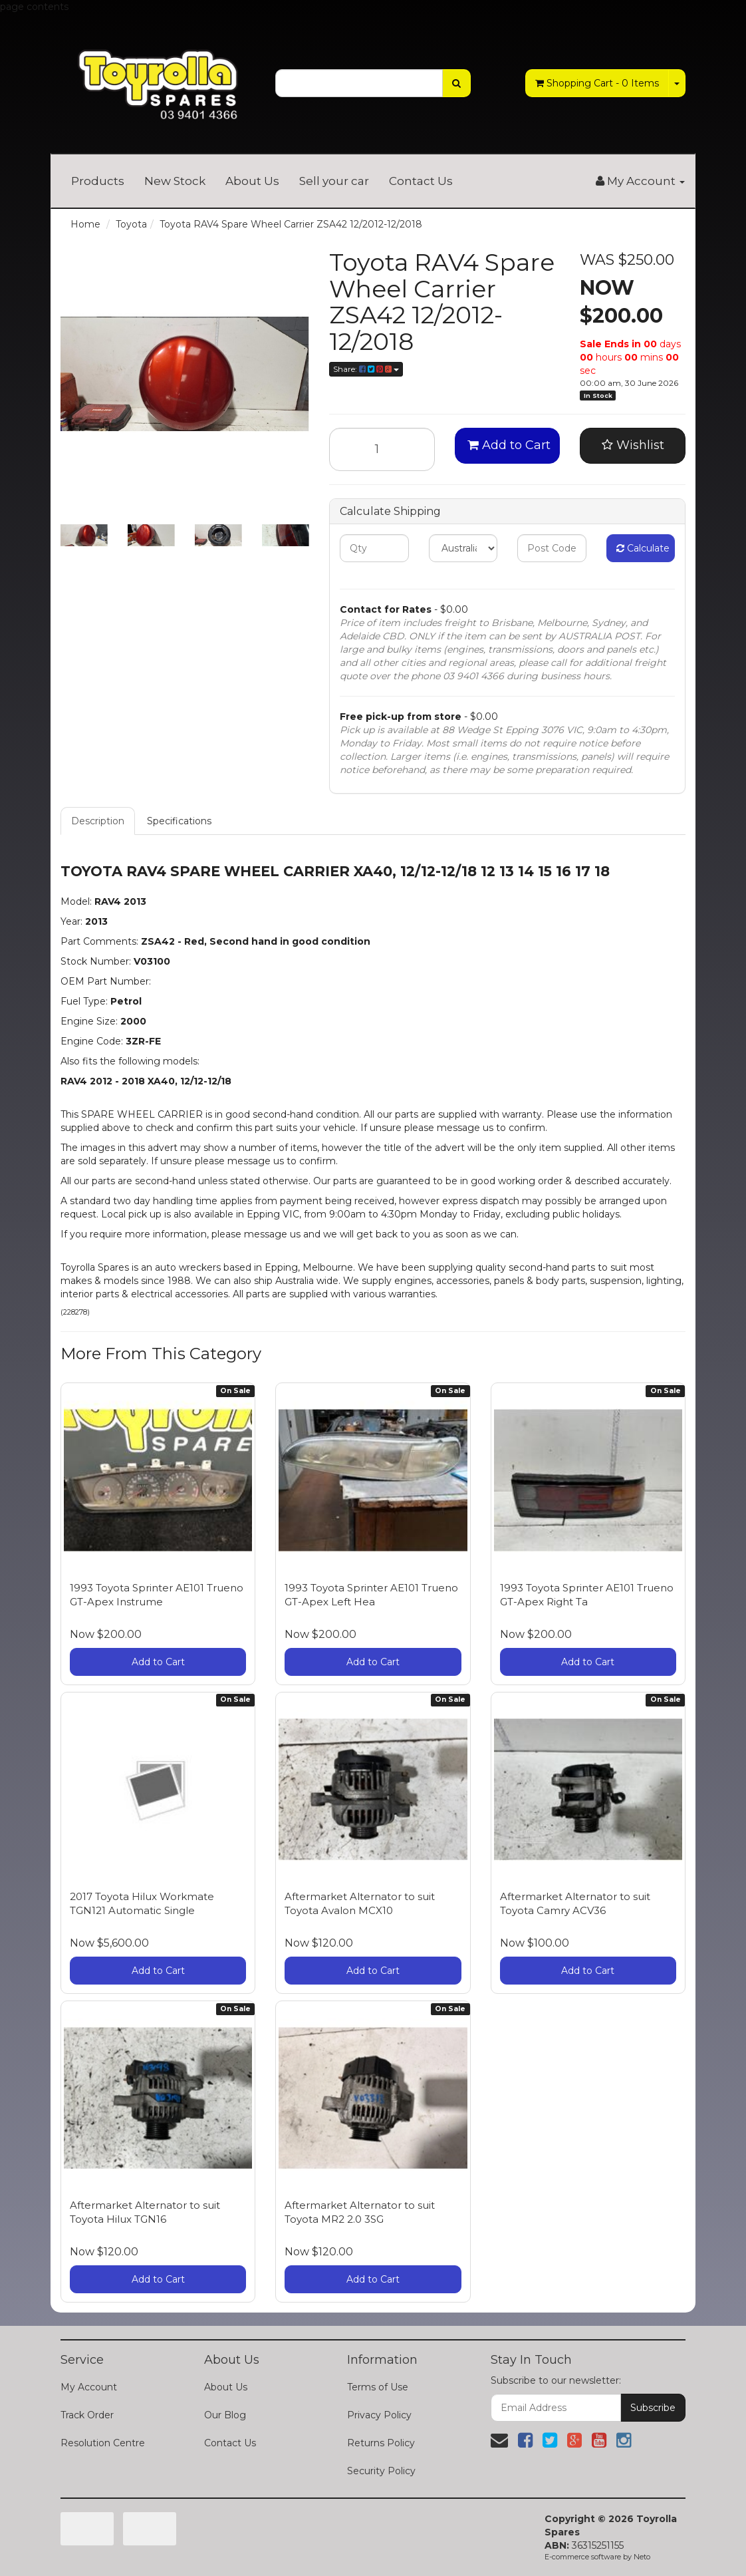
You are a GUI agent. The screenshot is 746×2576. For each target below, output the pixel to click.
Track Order (87, 2415)
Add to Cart (509, 445)
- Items (597, 83)
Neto (642, 2556)
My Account (89, 2387)
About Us (252, 181)
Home (85, 224)
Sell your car (334, 181)
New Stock (174, 181)
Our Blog (225, 2415)
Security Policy (381, 2471)
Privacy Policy (379, 2415)
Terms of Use (377, 2387)
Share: (366, 369)
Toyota (131, 224)
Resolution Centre (103, 2443)
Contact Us (421, 181)
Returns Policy (381, 2443)
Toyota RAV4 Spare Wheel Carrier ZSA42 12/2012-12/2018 (291, 224)
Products (97, 181)
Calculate (643, 548)
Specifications (179, 821)
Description (97, 821)
